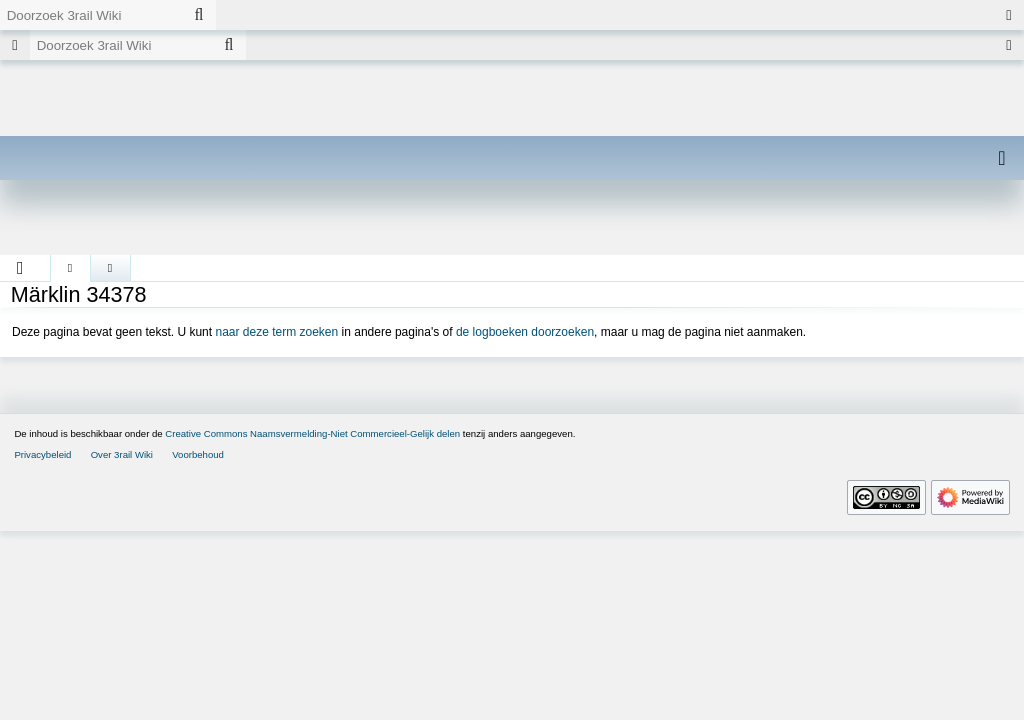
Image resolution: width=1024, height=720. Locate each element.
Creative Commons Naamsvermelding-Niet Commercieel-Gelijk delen (312, 433)
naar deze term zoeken (276, 332)
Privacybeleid (42, 454)
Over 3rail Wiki (122, 454)
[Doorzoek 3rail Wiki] (91, 15)
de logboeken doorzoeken (525, 332)
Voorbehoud (198, 454)
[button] (20, 268)
